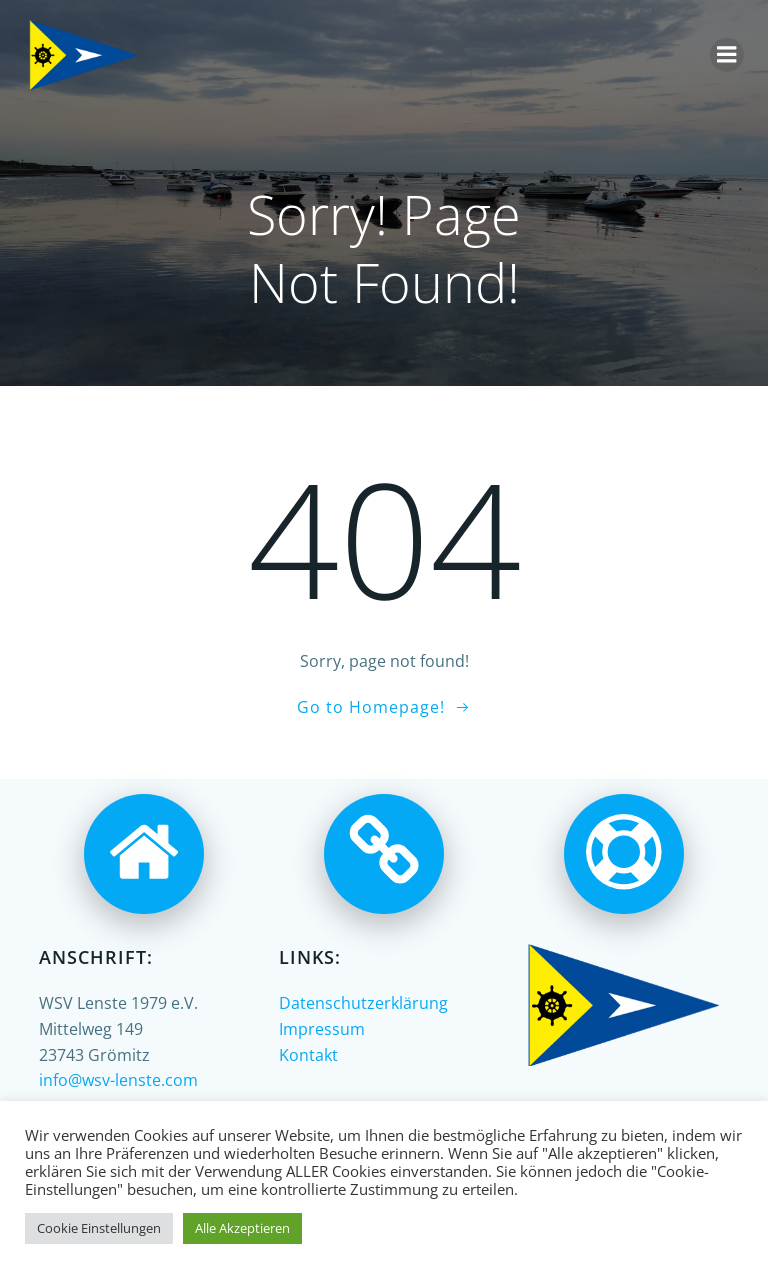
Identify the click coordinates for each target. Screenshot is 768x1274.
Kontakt (308, 1055)
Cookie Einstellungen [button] (99, 1228)
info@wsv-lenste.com (118, 1080)
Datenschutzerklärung (363, 1003)
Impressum (322, 1029)
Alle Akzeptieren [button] (242, 1228)
